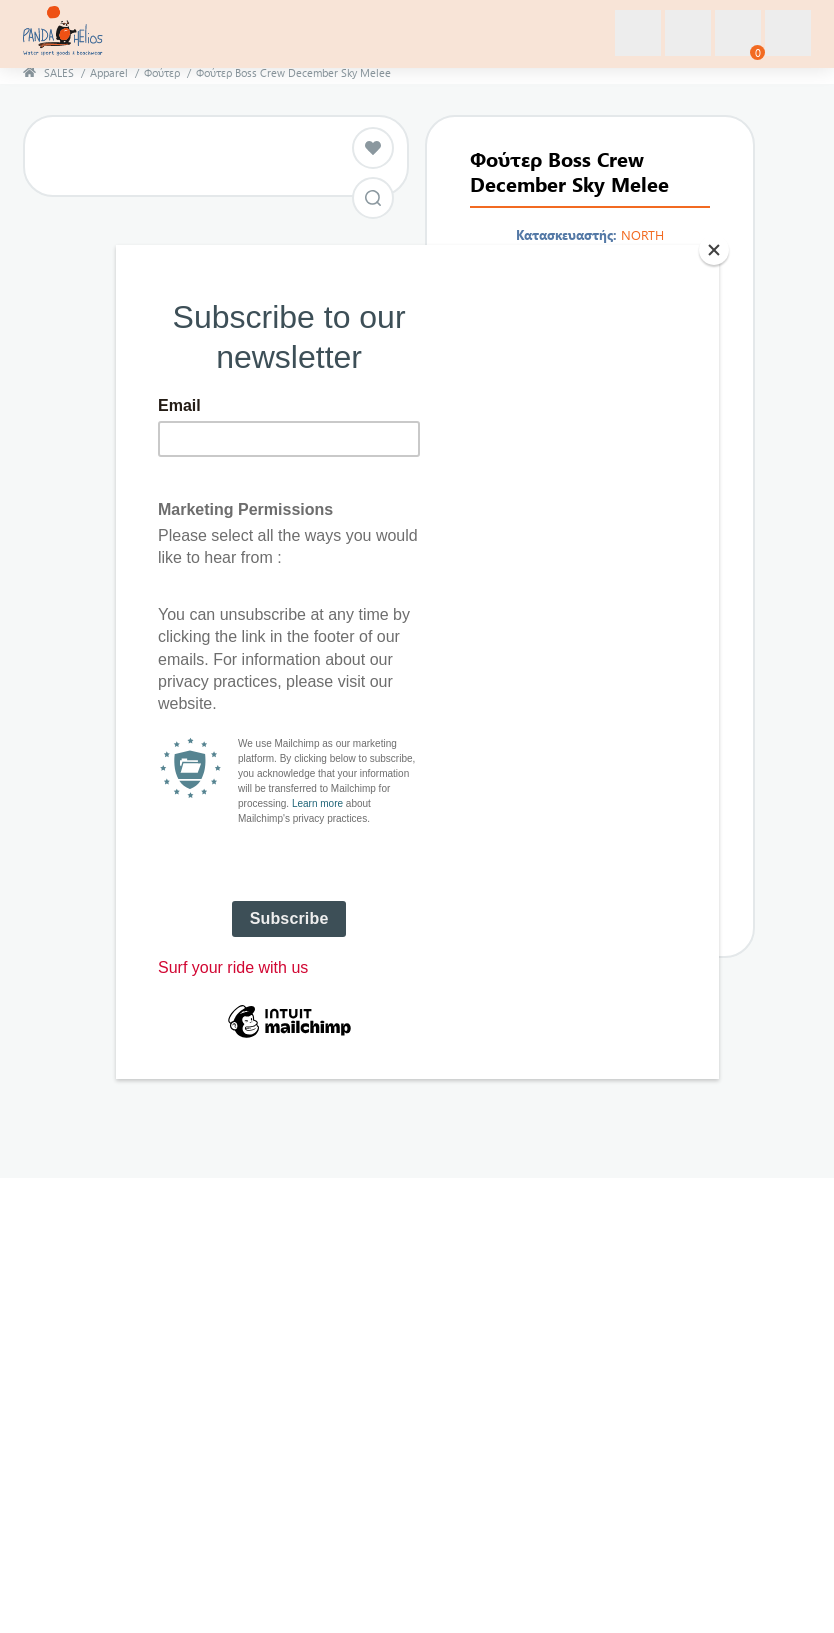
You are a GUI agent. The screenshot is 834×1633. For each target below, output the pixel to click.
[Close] (714, 250)
